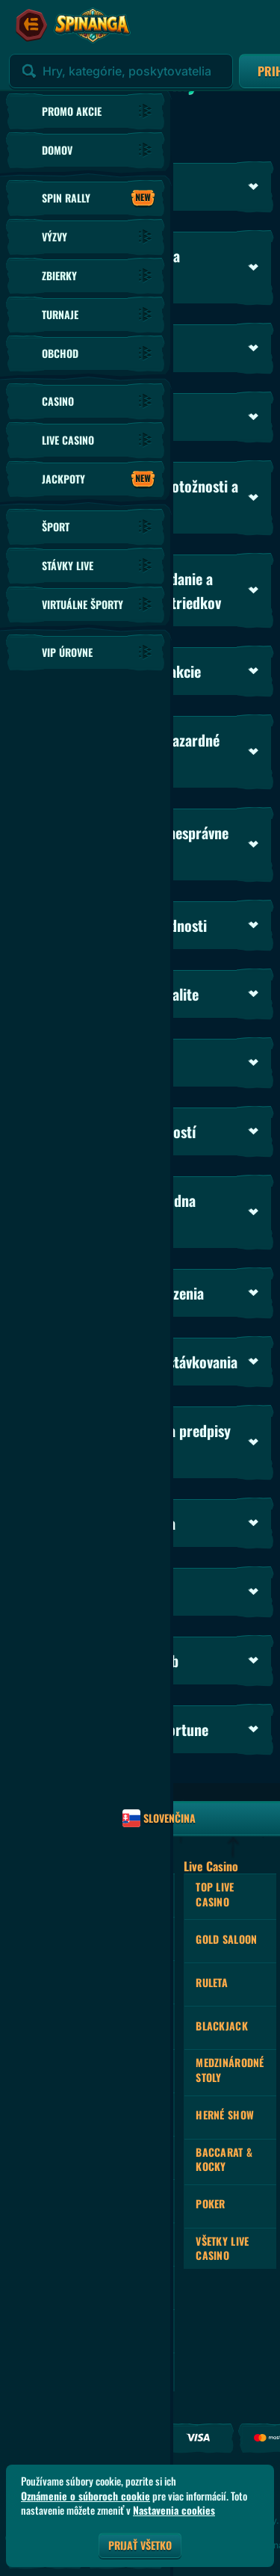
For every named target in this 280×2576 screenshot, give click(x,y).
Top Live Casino (215, 1894)
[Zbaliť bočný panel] (31, 25)
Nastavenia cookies (174, 2510)
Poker (210, 2203)
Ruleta (212, 1982)
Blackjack (222, 2025)
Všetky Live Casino (222, 2248)
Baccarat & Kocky (224, 2159)
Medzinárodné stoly (230, 2069)
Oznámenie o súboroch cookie (85, 2496)
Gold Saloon (226, 1939)
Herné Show (225, 2114)
